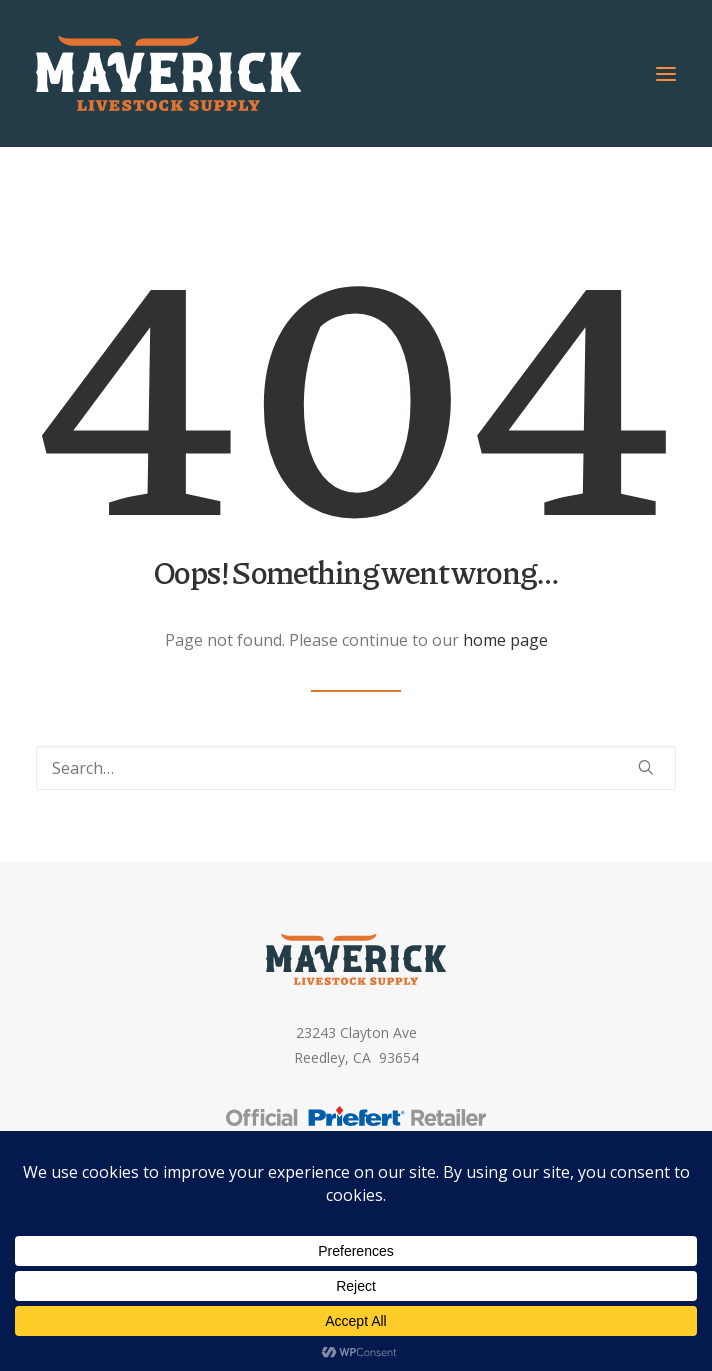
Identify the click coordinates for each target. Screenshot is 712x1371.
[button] (666, 73)
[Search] (356, 768)
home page (505, 640)
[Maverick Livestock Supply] (168, 73)
